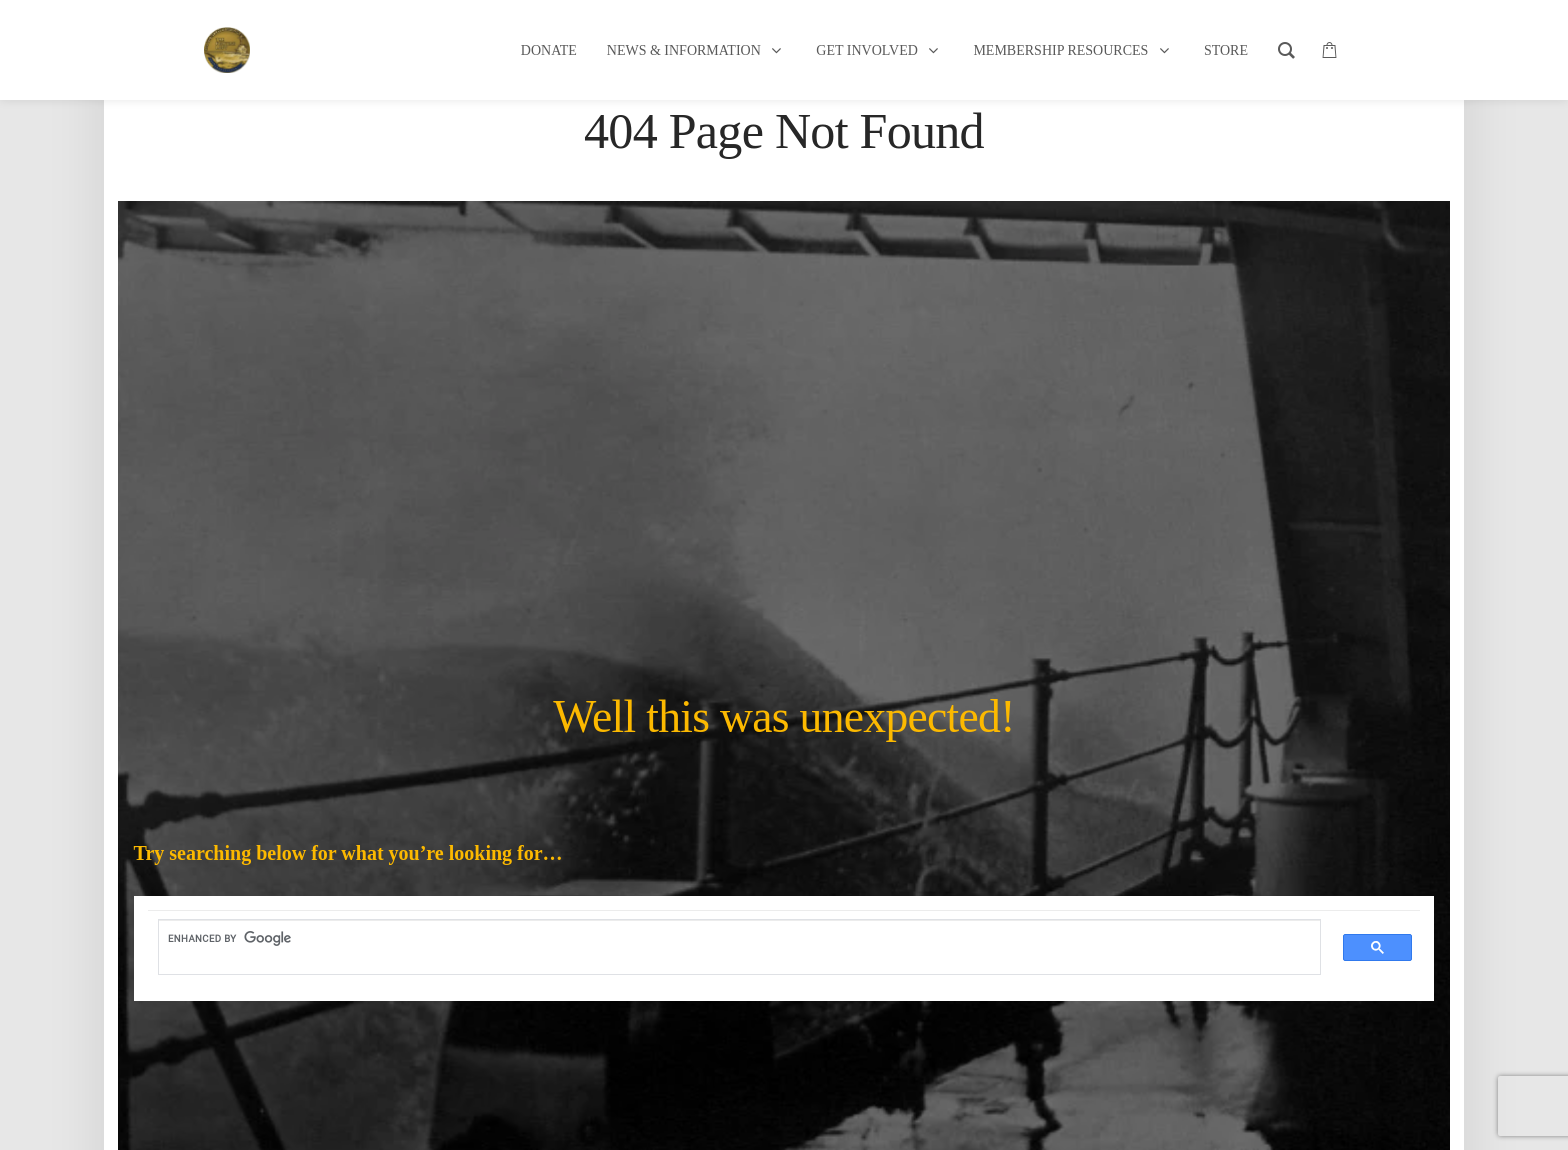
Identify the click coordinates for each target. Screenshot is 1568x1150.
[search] (728, 938)
